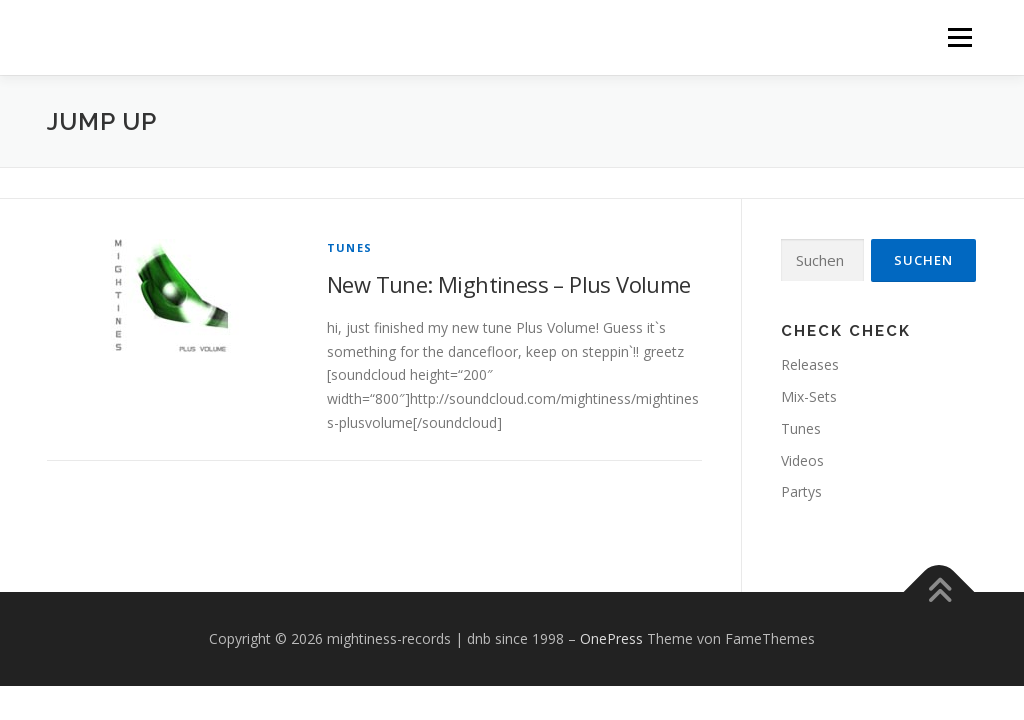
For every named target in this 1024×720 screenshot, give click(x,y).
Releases (810, 364)
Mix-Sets (809, 396)
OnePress (611, 638)
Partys (801, 491)
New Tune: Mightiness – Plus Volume (509, 284)
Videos (802, 460)
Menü (959, 37)
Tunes (349, 247)
